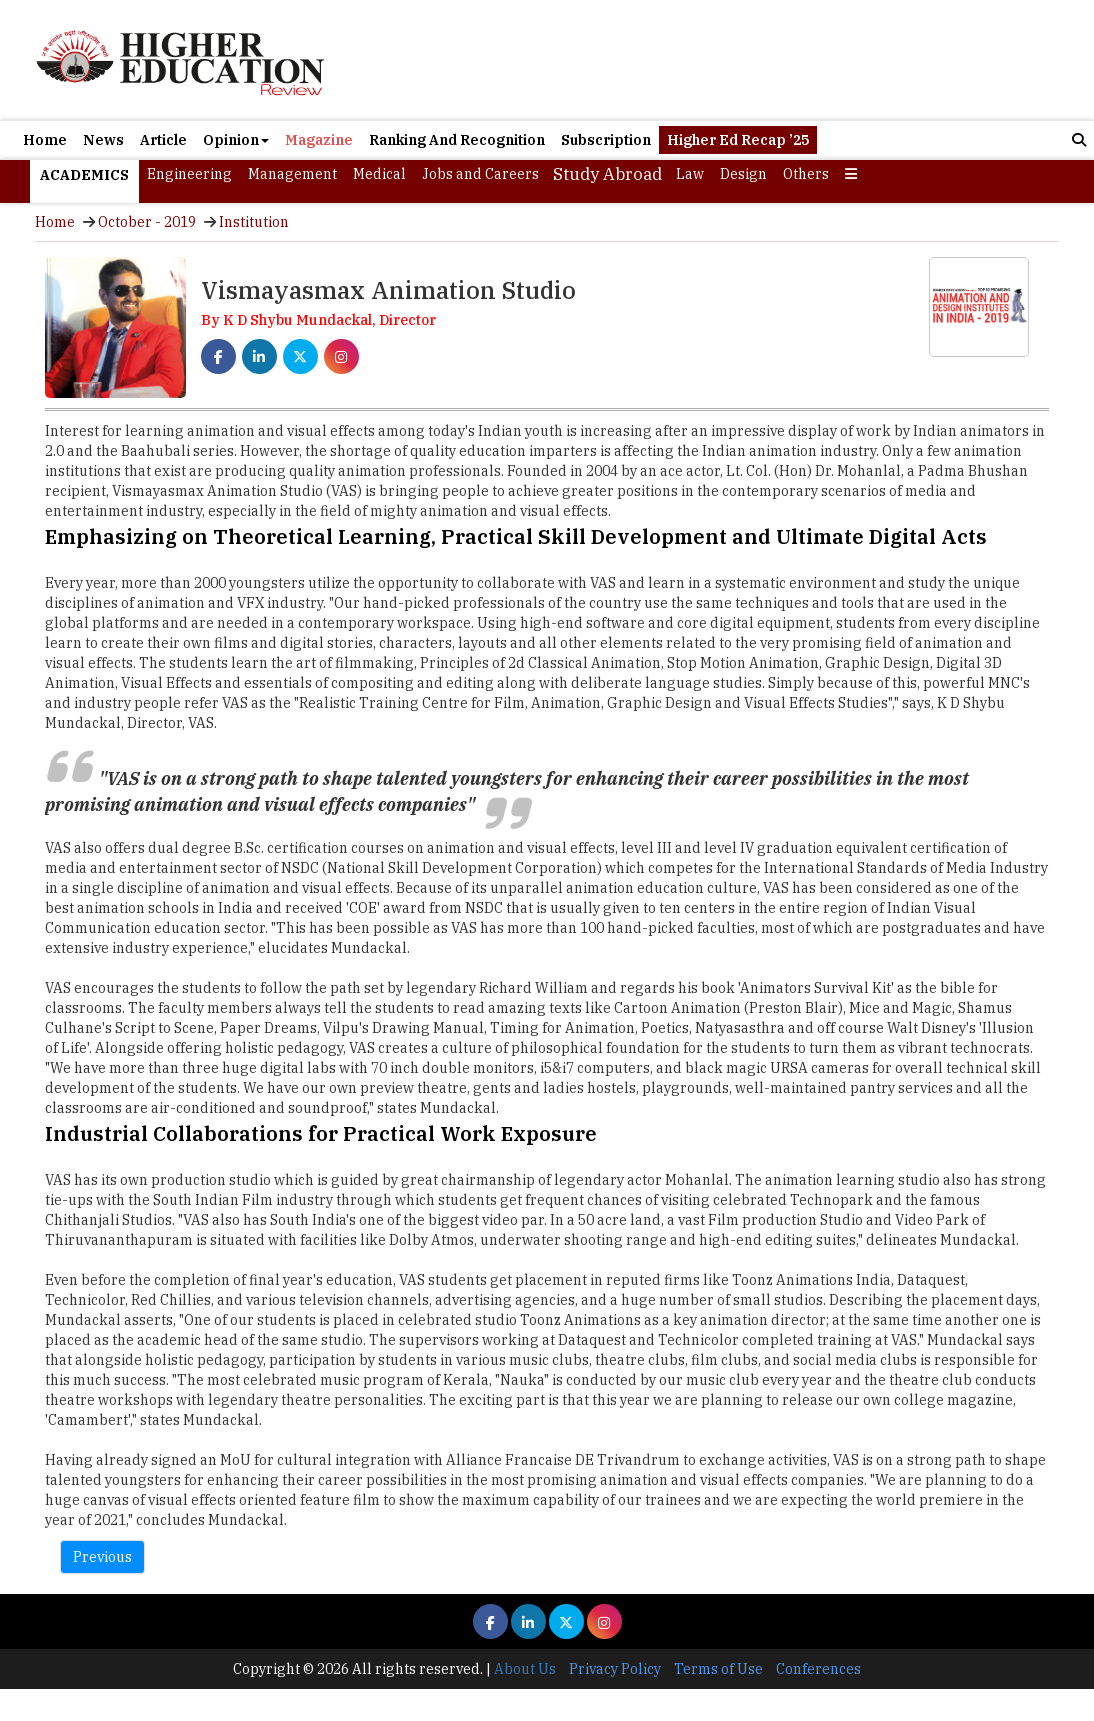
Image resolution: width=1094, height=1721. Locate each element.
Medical (379, 174)
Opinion (236, 140)
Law (690, 174)
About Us (525, 1669)
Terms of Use (718, 1669)
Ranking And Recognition (457, 140)
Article (163, 140)
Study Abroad (607, 174)
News (103, 140)
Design (743, 174)
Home (45, 140)
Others (806, 174)
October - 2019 (147, 222)
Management (292, 174)
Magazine (319, 140)
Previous (102, 1557)
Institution (254, 222)
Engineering (189, 174)
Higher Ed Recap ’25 (738, 140)
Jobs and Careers (480, 174)
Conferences (818, 1669)
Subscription (606, 140)
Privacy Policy (615, 1669)
